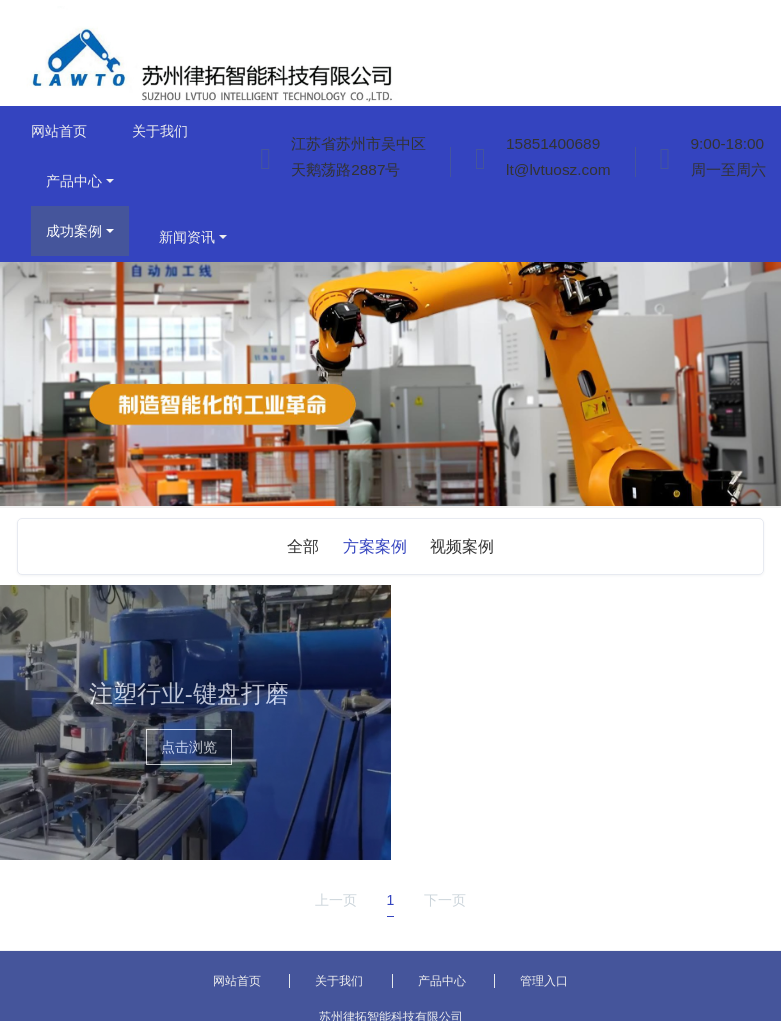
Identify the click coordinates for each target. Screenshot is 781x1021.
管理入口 (544, 981)
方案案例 (375, 546)
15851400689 (553, 143)
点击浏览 (189, 747)
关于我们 (160, 131)
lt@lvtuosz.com (558, 169)
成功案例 (74, 231)
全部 (303, 546)
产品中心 (74, 181)
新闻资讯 (187, 237)
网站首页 (59, 131)
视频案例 (462, 546)
